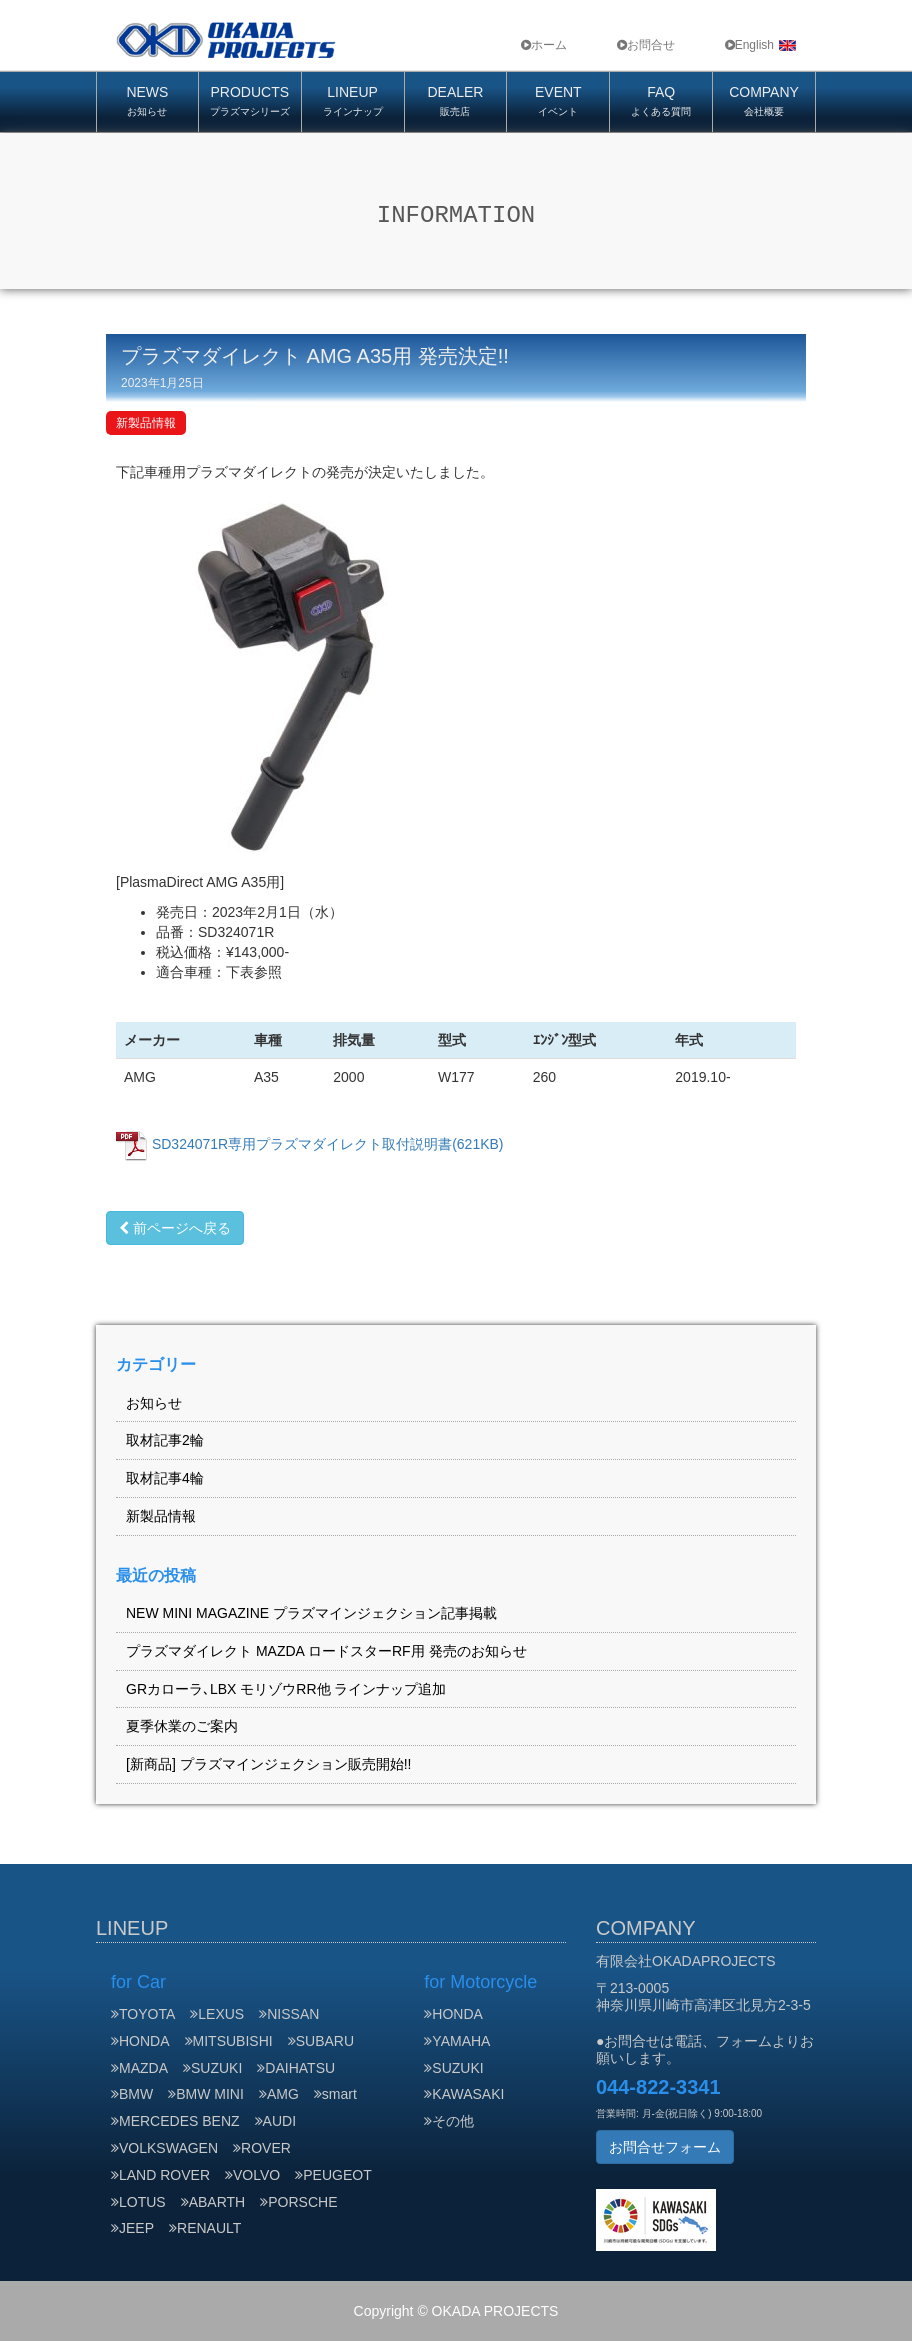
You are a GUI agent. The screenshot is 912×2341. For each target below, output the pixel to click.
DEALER (456, 103)
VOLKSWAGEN (164, 2148)
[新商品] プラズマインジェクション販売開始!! (268, 1764)
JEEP (132, 2228)
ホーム (544, 45)
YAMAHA (457, 2041)
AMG (279, 2094)
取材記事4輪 (165, 1478)
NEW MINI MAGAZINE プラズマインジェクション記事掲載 (311, 1613)
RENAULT (205, 2228)
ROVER (262, 2148)
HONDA (140, 2041)
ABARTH (213, 2202)
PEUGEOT (333, 2175)
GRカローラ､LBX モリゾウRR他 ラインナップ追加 (286, 1689)
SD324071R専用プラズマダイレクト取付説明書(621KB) (328, 1144)
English (760, 45)
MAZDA (139, 2068)
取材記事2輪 (165, 1440)
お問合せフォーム (665, 2147)
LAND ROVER (160, 2175)
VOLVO (252, 2175)
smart (335, 2094)
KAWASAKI (464, 2094)
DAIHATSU (296, 2068)
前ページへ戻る (175, 1228)
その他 (449, 2121)
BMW (132, 2094)
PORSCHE (300, 2202)
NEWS (147, 103)
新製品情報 (146, 423)
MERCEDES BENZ (175, 2121)
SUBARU (321, 2041)
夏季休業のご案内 (182, 1726)
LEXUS (217, 2014)
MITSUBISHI (229, 2041)
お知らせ (154, 1403)
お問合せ (646, 45)
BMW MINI (206, 2094)
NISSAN (289, 2014)
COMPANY (764, 103)
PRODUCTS (250, 103)
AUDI (275, 2121)
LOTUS (138, 2202)
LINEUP (353, 103)
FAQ (661, 103)
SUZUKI (212, 2068)
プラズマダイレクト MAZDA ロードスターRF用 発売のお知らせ (326, 1651)
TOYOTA (143, 2014)
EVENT (558, 103)
